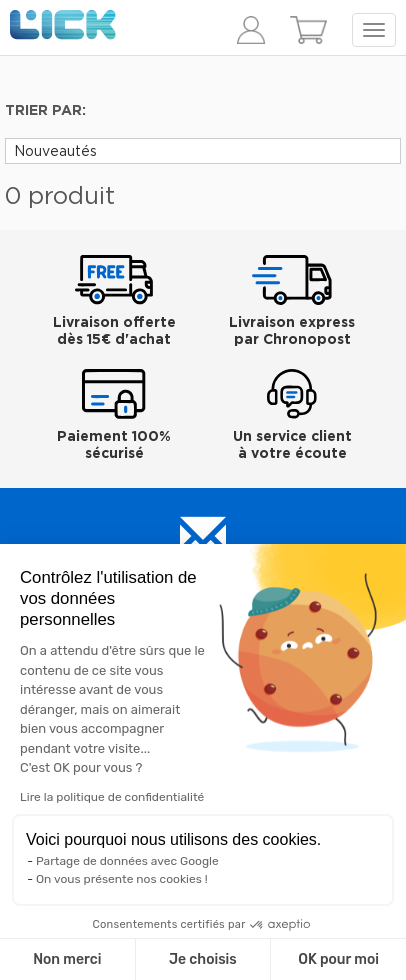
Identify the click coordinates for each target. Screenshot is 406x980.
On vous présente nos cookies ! (122, 879)
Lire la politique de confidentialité (112, 797)
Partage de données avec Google (127, 861)
